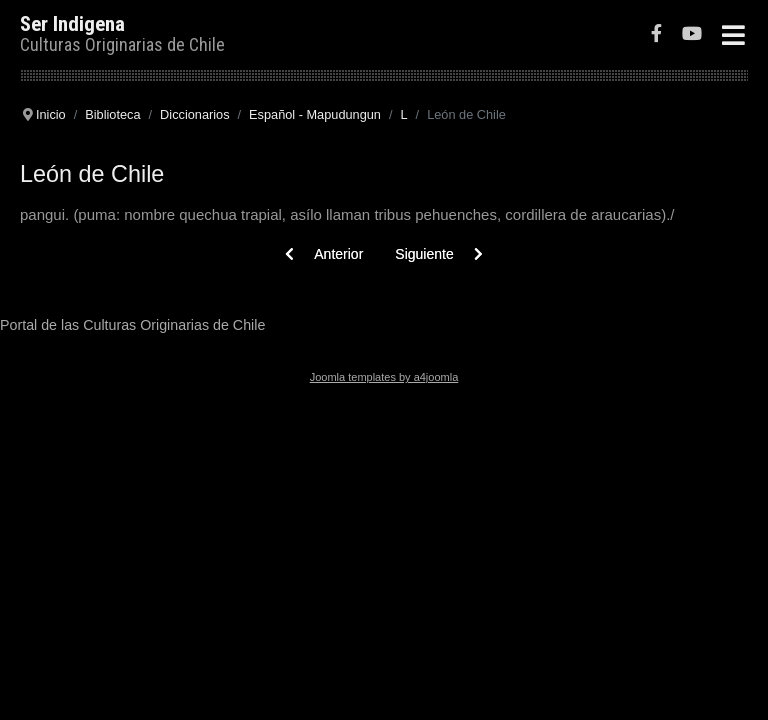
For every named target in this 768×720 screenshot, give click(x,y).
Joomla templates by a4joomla (384, 377)
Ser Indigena (72, 24)
